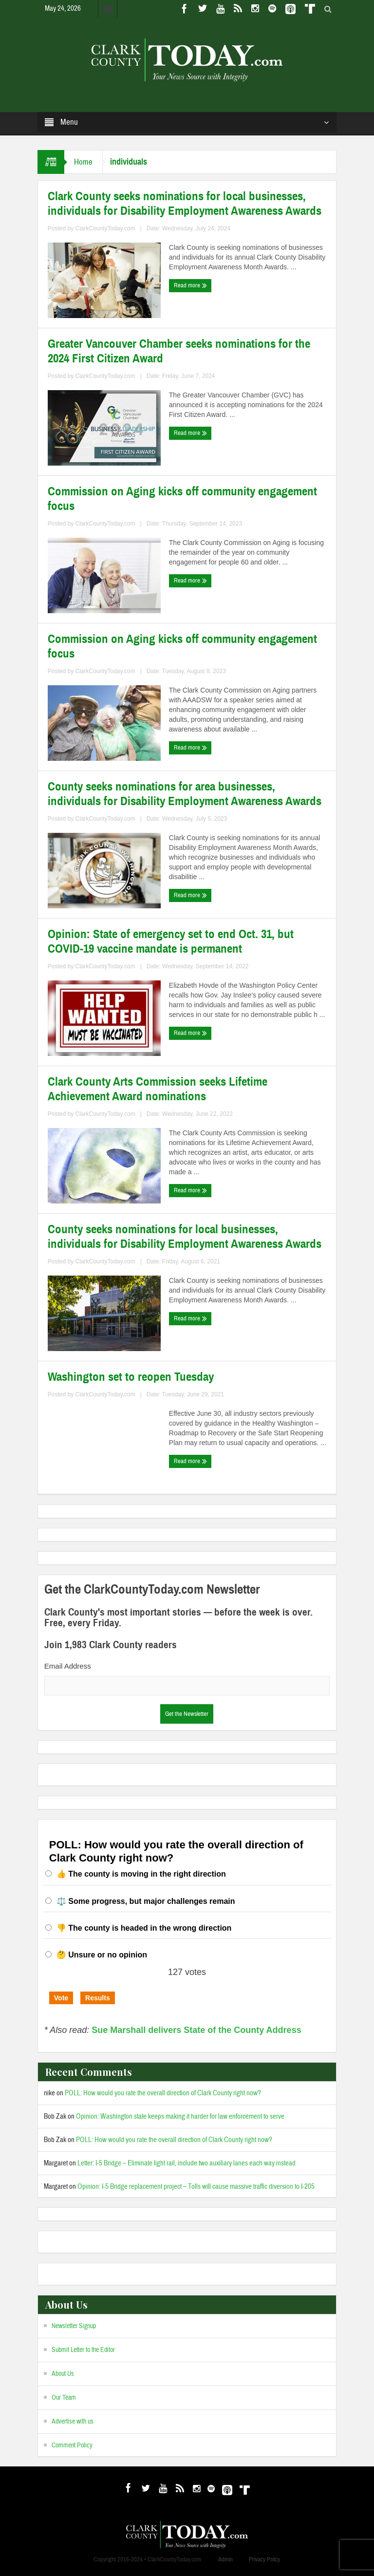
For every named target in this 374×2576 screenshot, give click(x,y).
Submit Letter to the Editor (83, 2350)
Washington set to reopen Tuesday (131, 1377)
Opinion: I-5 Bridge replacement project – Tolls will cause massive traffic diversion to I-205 (196, 2186)
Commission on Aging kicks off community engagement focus (182, 498)
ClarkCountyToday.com (105, 228)
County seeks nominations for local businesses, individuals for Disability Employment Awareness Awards (184, 1236)
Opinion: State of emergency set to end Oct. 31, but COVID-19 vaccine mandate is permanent (171, 941)
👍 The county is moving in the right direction (141, 1874)
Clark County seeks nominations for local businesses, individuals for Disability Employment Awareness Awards (184, 203)
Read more (190, 285)
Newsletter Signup (74, 2326)
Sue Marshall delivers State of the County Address (196, 2030)
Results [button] (97, 1998)
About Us (63, 2373)
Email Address (67, 1666)
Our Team (64, 2397)
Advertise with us (73, 2421)
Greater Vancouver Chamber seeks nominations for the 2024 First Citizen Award (179, 351)
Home (83, 162)
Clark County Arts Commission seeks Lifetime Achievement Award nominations (157, 1089)
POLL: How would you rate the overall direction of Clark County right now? (163, 2093)
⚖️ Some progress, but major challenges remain (145, 1901)
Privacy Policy (264, 2559)
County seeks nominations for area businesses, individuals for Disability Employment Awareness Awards (184, 794)
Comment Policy (72, 2445)
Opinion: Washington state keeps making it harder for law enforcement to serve (180, 2116)
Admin (225, 2559)
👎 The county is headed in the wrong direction (144, 1928)
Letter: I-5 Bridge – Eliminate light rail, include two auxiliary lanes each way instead (186, 2163)
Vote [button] (61, 1998)
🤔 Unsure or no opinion (101, 1955)
